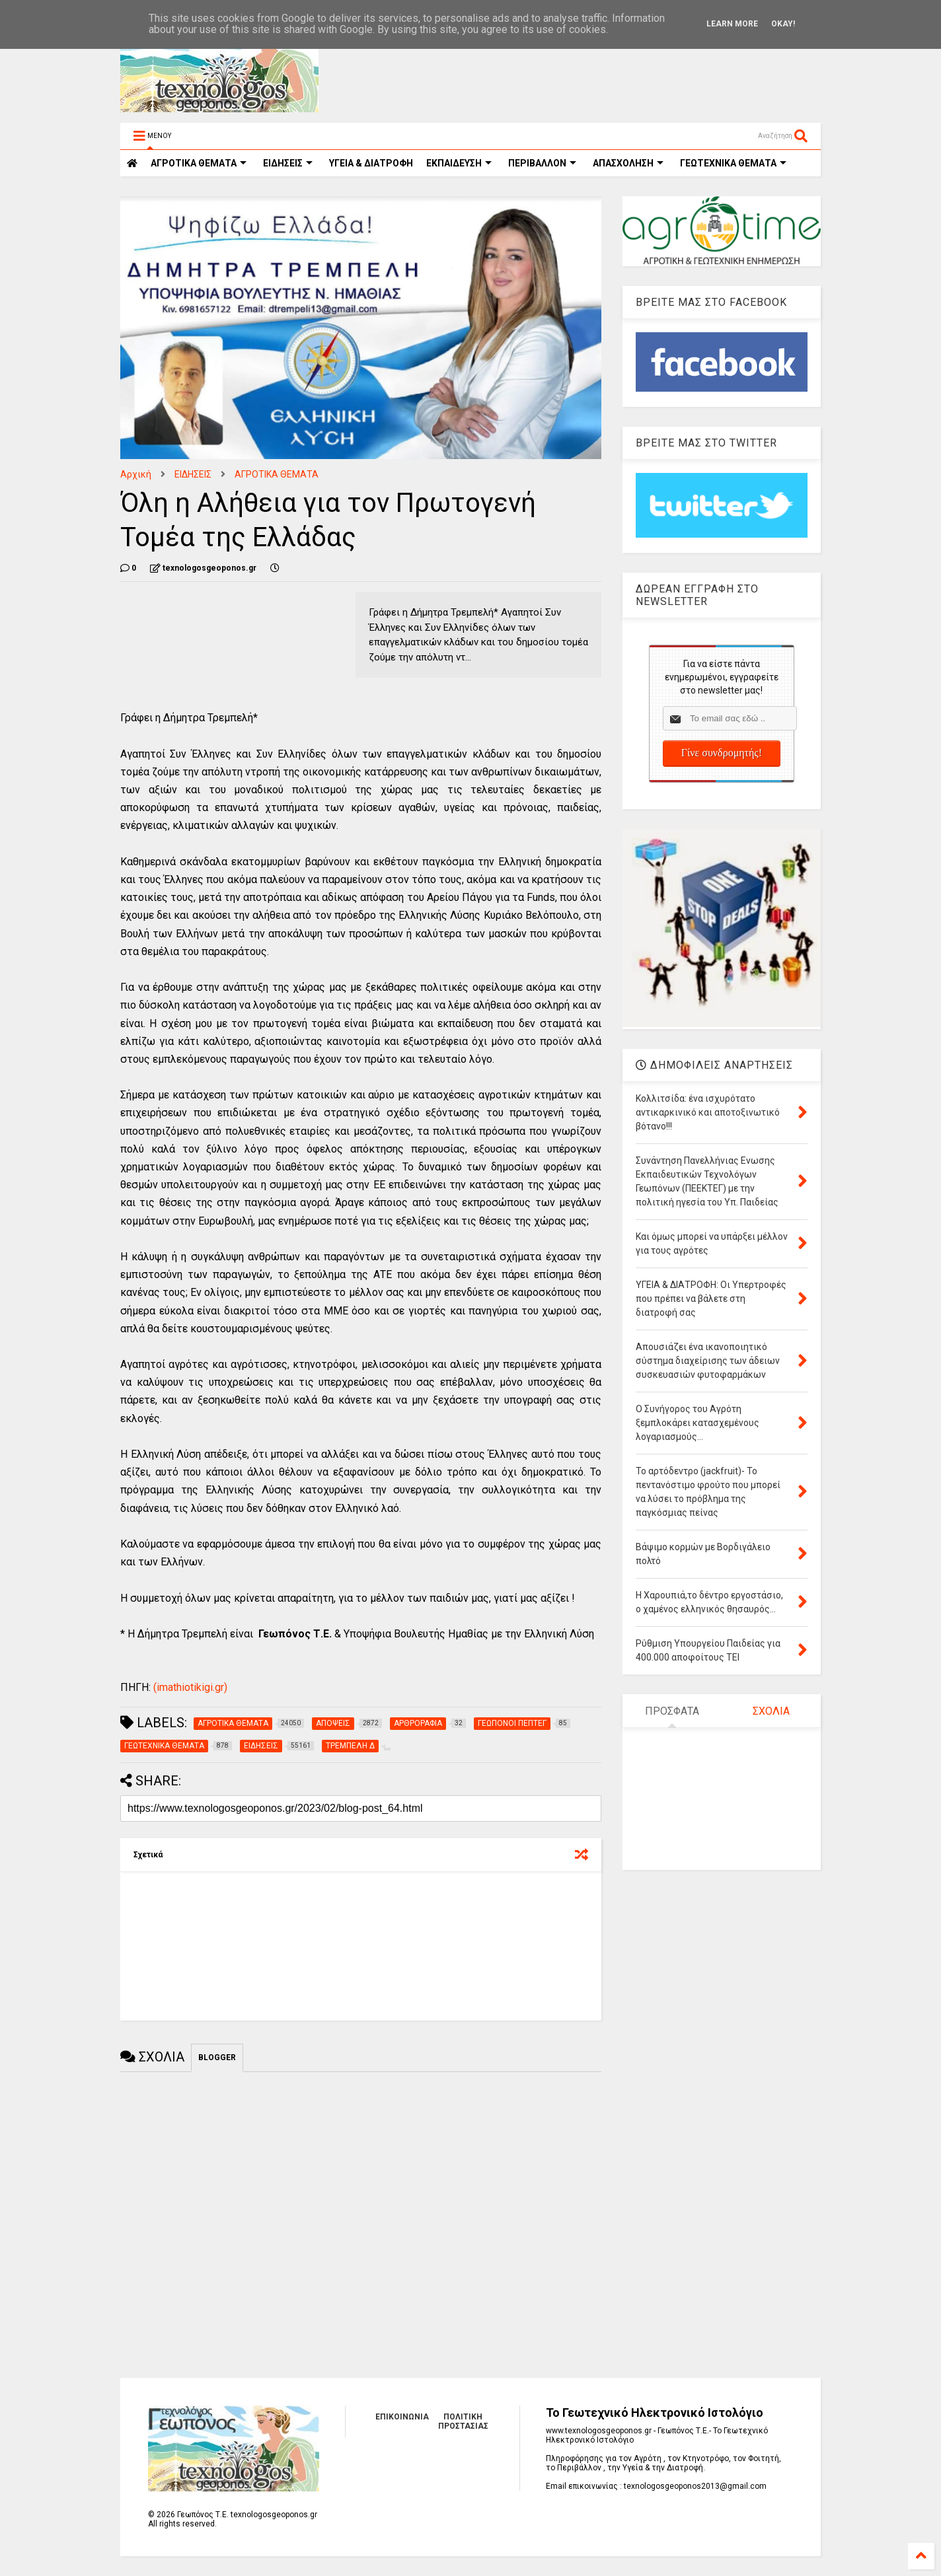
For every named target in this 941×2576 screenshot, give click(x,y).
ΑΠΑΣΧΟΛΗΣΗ (628, 163)
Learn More (732, 23)
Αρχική (135, 474)
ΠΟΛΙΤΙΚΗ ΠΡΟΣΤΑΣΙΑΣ (463, 2421)
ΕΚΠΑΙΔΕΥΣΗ (459, 163)
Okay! (783, 23)
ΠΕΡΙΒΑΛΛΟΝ (542, 163)
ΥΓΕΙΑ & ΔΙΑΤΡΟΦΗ (371, 163)
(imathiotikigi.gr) (189, 1687)
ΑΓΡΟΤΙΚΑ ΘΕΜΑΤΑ (277, 474)
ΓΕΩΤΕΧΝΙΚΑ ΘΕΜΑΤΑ (733, 163)
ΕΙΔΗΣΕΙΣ (288, 163)
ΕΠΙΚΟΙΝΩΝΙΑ (402, 2416)
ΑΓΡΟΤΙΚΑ (198, 163)
